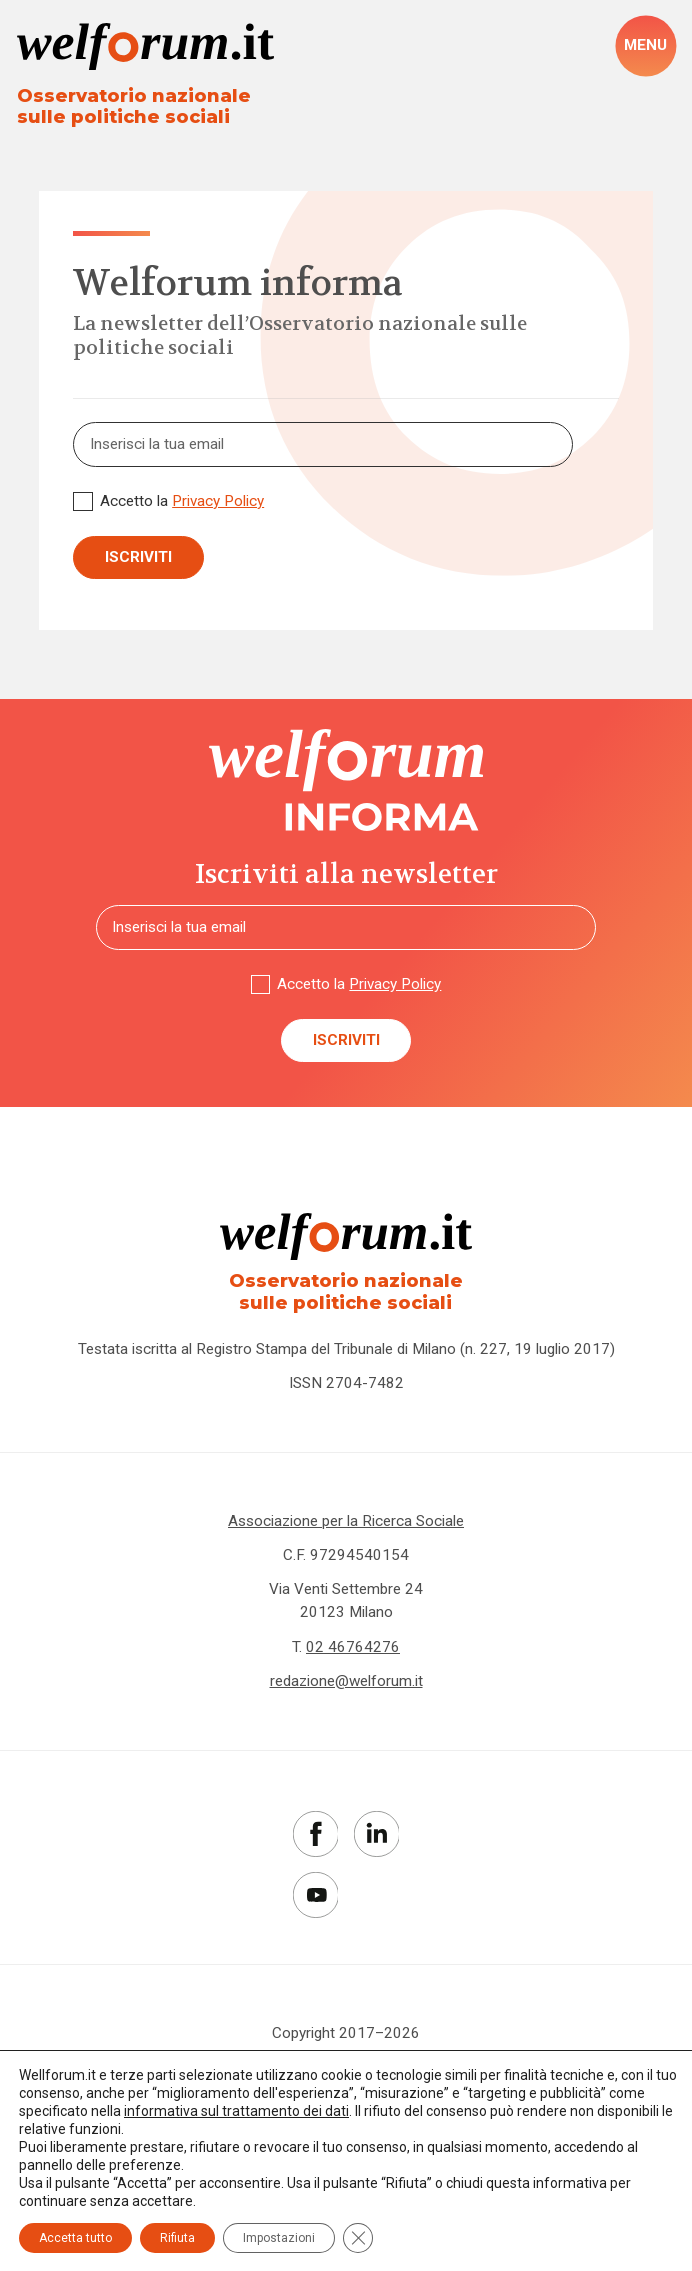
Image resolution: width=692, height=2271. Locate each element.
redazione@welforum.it (346, 1681)
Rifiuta (177, 2238)
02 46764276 (353, 1647)
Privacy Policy (218, 501)
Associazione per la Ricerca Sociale (346, 1521)
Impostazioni (279, 2238)
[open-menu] (645, 46)
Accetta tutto (75, 2238)
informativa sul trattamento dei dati (236, 2111)
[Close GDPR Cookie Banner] (358, 2238)
